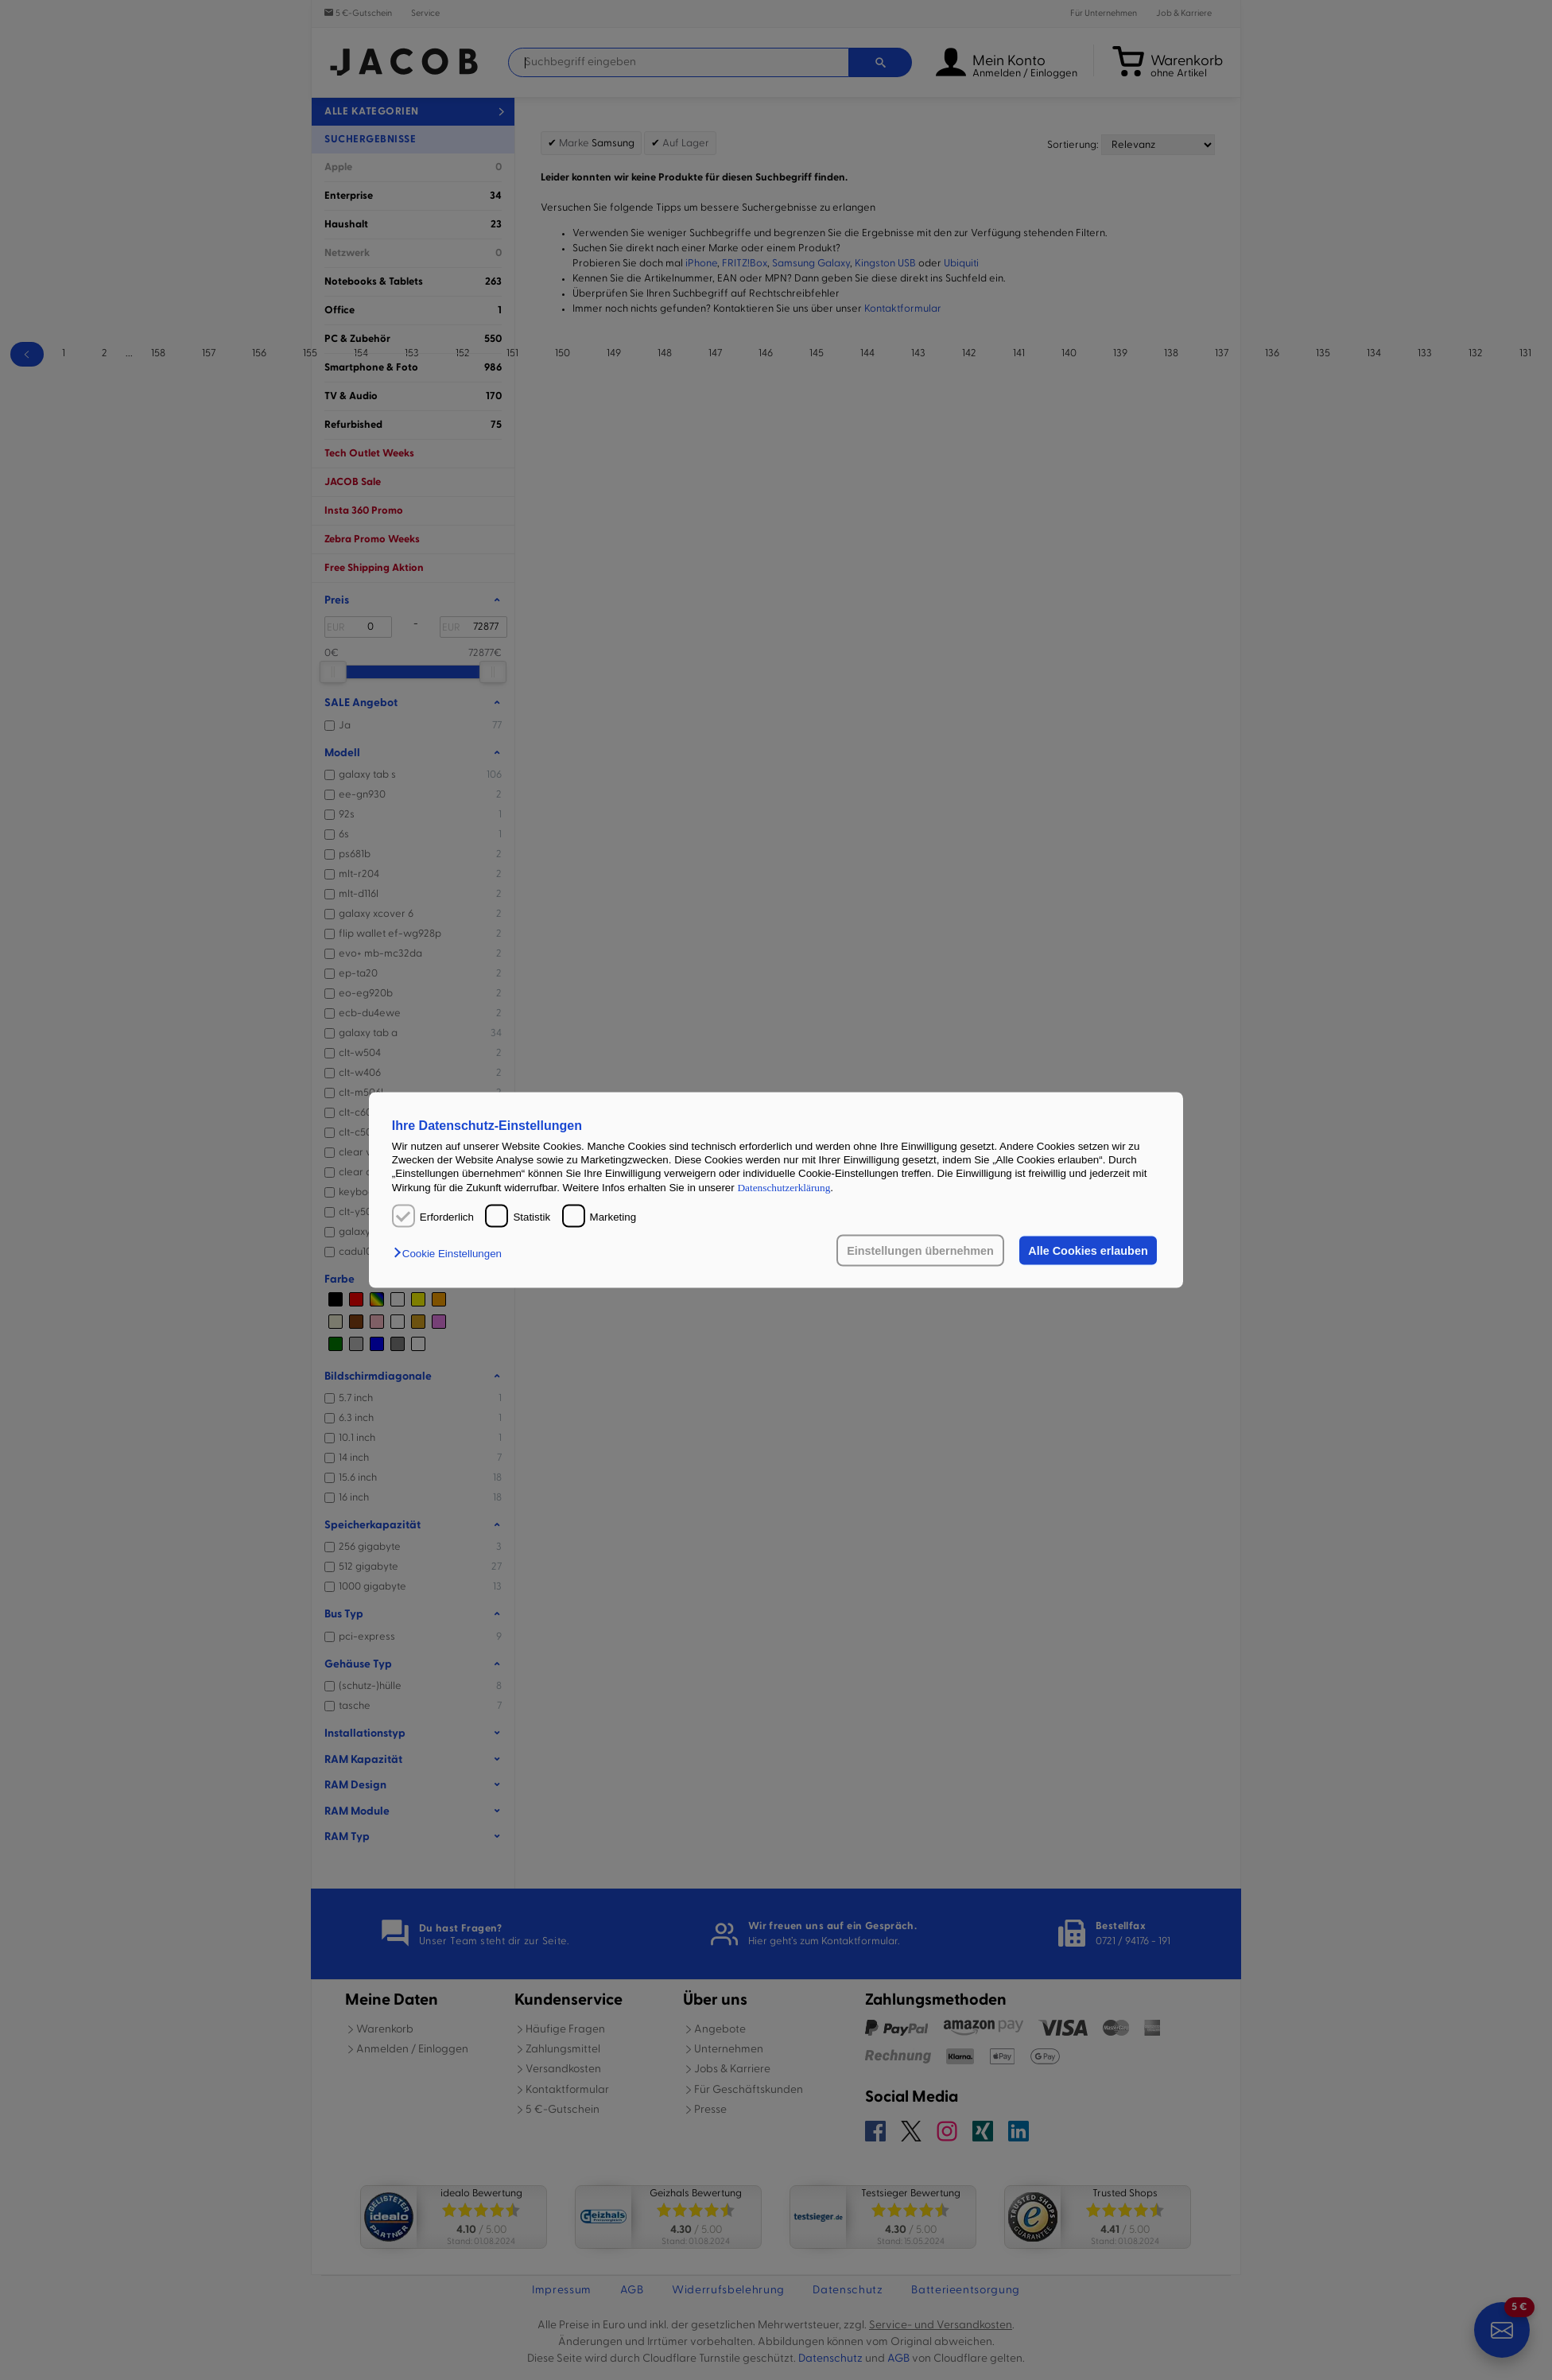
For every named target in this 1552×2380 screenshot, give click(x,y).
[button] (451, 1253)
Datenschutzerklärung (783, 1187)
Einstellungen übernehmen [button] (920, 1250)
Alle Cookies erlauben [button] (1087, 1250)
